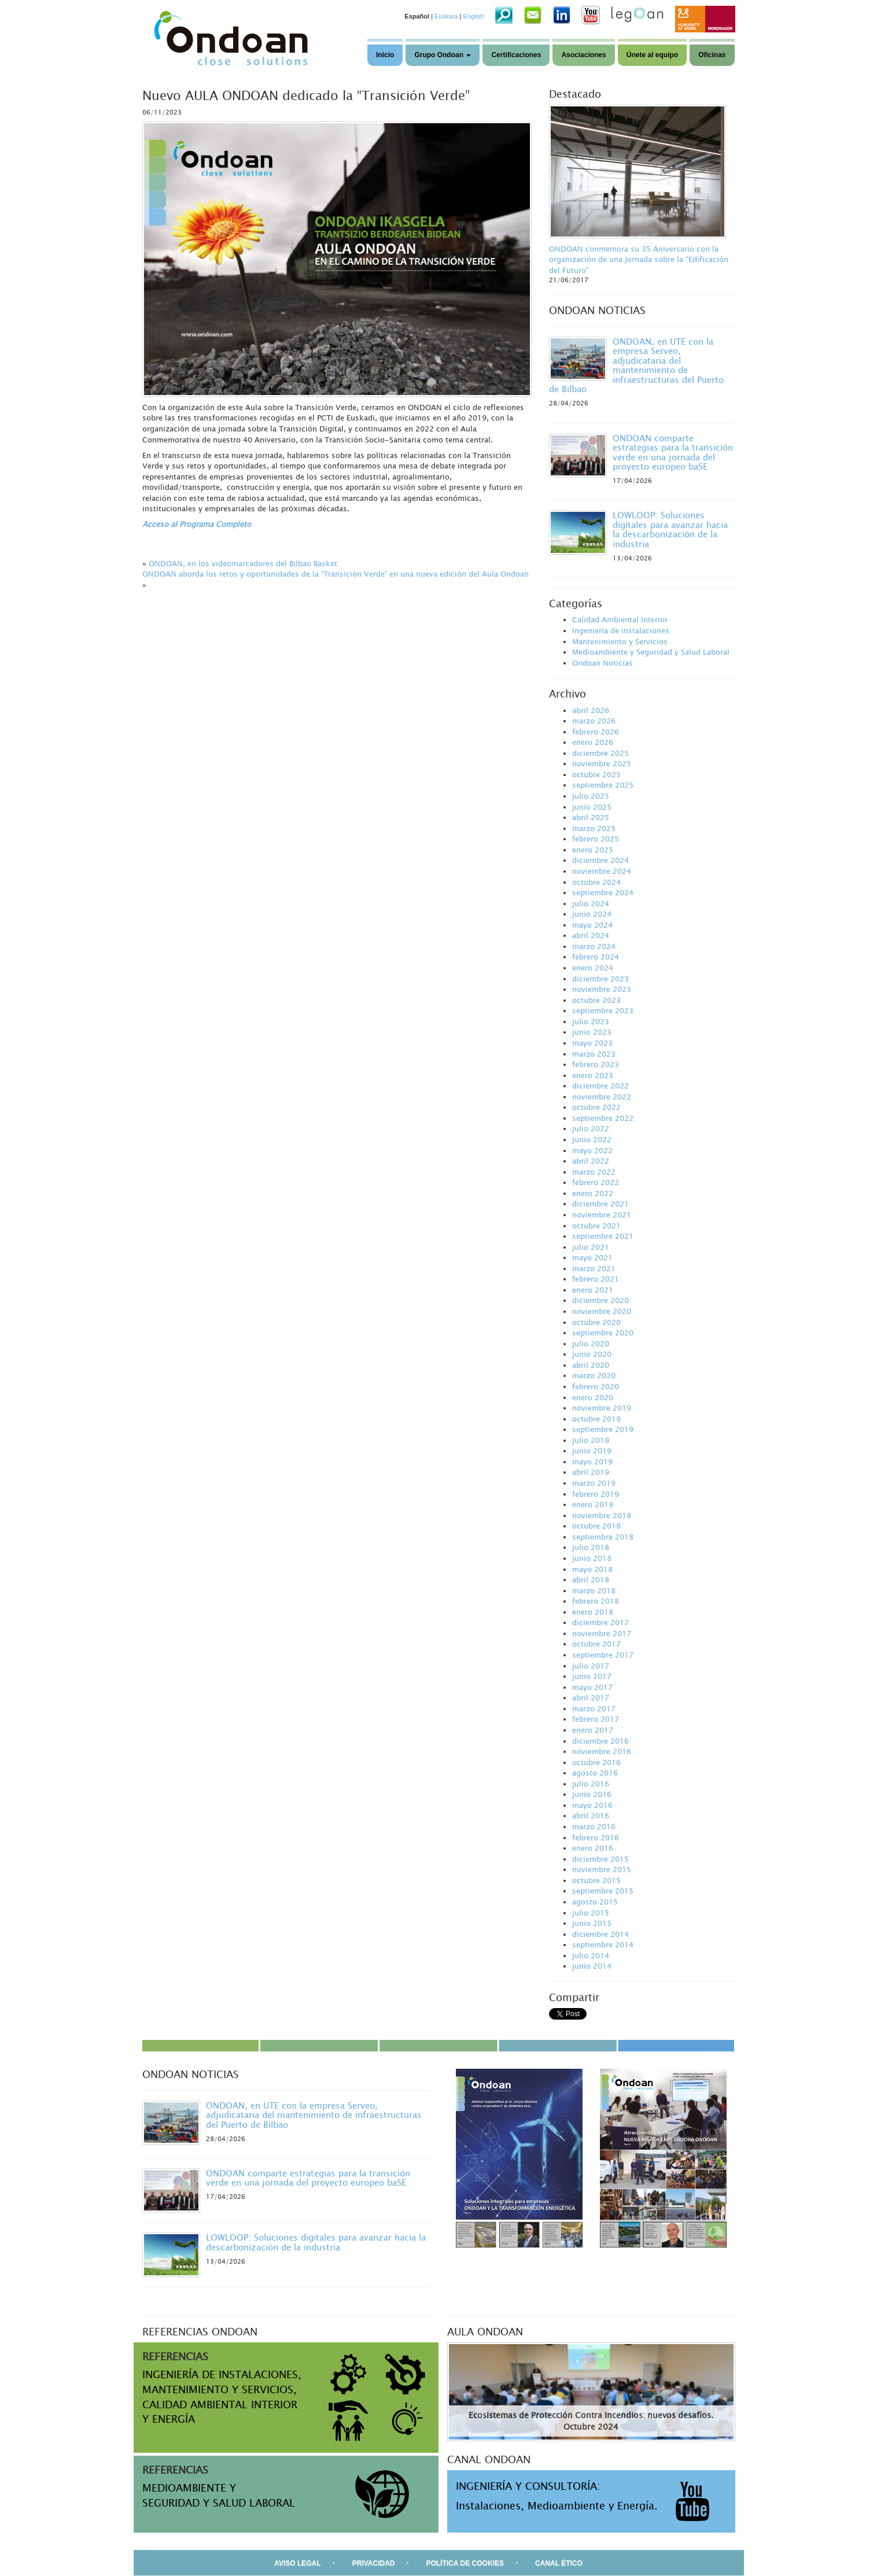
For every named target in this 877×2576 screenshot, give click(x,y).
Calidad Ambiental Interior (620, 619)
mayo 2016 (592, 1805)
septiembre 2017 (602, 1654)
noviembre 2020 (601, 1311)
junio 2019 (591, 1450)
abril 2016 (590, 1815)
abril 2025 (590, 817)
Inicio (385, 55)
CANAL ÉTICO (559, 2563)
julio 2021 (590, 1247)
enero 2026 (592, 742)
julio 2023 (590, 1021)
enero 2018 (592, 1612)
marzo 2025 (594, 828)
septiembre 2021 (602, 1236)
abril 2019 (590, 1472)
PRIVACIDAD (373, 2563)
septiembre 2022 (602, 1118)
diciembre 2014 (600, 1934)
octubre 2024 (596, 882)
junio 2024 (591, 913)
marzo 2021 (594, 1268)
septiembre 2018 (602, 1536)
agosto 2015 (595, 1901)
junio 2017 (591, 1676)
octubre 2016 (596, 1762)
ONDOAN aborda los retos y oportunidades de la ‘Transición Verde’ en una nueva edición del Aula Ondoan (335, 573)
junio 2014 (591, 1965)
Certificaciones (516, 55)
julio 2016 (590, 1783)
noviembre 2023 (601, 989)
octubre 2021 (596, 1225)
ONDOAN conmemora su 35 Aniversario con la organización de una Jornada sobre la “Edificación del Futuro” (638, 259)
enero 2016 (592, 1847)
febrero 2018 (595, 1601)
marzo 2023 (594, 1053)
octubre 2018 (596, 1525)
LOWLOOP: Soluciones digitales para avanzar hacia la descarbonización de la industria (670, 529)
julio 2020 (590, 1343)
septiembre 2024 (602, 892)
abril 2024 (590, 935)
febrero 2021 (595, 1278)
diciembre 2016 (600, 1740)
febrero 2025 (595, 838)
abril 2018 (590, 1579)
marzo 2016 (594, 1826)
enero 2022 (592, 1193)
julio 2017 (590, 1665)
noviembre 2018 (601, 1515)
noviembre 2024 (601, 871)
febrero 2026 (595, 731)
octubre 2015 (596, 1880)
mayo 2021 (592, 1257)
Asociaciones (583, 55)
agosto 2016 (595, 1772)
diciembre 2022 (600, 1085)
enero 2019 (592, 1504)
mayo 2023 (592, 1042)
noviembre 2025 (601, 763)
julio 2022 (590, 1128)
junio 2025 (591, 806)
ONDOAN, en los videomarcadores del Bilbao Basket (243, 563)
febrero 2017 (595, 1719)
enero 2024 (592, 967)
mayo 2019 (592, 1461)
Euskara (446, 16)
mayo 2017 (592, 1687)
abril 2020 (590, 1365)
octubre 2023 (596, 1000)
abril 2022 (590, 1160)
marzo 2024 (594, 946)
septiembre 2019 (602, 1429)
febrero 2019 (595, 1494)
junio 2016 (591, 1794)
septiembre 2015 (602, 1890)
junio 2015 (591, 1923)
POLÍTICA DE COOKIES (465, 2563)
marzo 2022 (594, 1171)
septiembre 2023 (602, 1010)
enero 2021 (592, 1289)
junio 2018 (591, 1558)
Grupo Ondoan (442, 55)
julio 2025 (590, 795)
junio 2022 (591, 1139)
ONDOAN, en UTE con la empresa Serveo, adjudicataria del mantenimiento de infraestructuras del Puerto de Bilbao (636, 365)
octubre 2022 (596, 1107)
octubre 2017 (596, 1643)
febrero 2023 (595, 1064)
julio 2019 (590, 1440)
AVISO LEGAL (297, 2563)
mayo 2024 (592, 924)
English (473, 16)
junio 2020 (591, 1354)
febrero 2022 (595, 1182)
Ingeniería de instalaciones (620, 630)
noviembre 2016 (601, 1751)
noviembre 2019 (601, 1407)
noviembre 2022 (601, 1096)
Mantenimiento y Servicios (620, 641)
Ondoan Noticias (602, 662)
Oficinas (711, 55)
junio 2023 (591, 1031)
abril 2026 (590, 710)
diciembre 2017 (600, 1622)
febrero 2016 (595, 1837)
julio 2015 (590, 1912)
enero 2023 (592, 1075)
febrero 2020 (595, 1386)
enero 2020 (592, 1397)
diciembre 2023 (600, 978)
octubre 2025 (596, 774)
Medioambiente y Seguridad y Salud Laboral (650, 651)
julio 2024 (590, 903)
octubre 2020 (596, 1322)
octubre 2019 (596, 1418)
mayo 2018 (592, 1569)
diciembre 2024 (600, 860)
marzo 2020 (594, 1375)
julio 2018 (590, 1547)
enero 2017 (592, 1729)
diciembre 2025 (600, 753)
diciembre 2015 (600, 1858)
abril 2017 (590, 1697)
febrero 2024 (595, 956)
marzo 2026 (594, 720)
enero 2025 (592, 849)
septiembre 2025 (602, 784)
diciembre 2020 (600, 1300)
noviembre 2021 (601, 1214)
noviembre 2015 (601, 1869)
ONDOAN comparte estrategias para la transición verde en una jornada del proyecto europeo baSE (673, 452)
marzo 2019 (594, 1483)
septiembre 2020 (602, 1332)
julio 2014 (590, 1955)
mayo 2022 (592, 1150)
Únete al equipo (652, 55)
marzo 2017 (594, 1708)
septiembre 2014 (602, 1944)
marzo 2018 (594, 1590)
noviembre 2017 (601, 1633)
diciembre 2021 (600, 1203)
